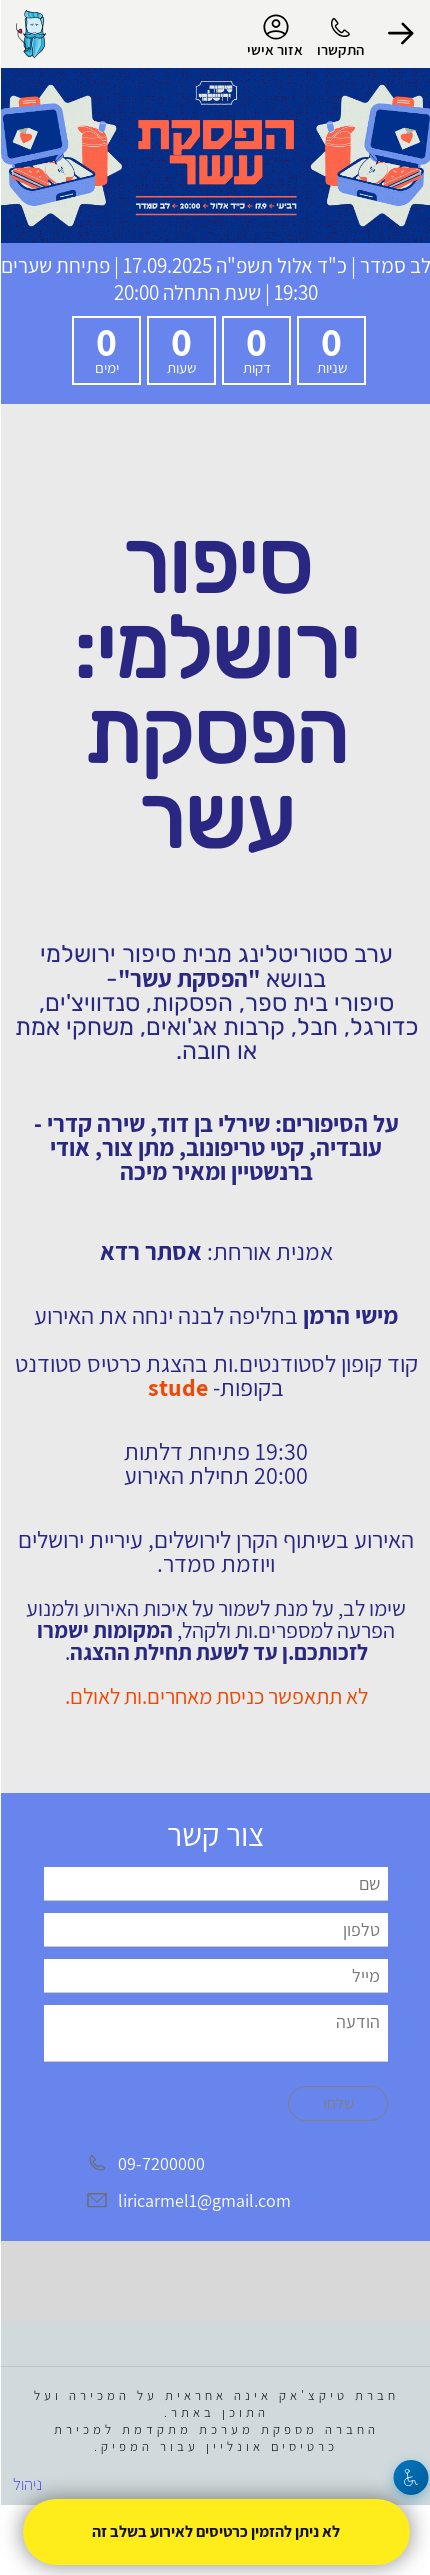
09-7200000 (160, 2163)
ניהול (26, 2484)
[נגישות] (410, 2477)
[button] (400, 34)
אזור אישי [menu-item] (274, 36)
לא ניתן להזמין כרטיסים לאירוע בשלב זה (215, 2531)
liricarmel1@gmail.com (203, 2200)
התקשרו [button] (339, 49)
